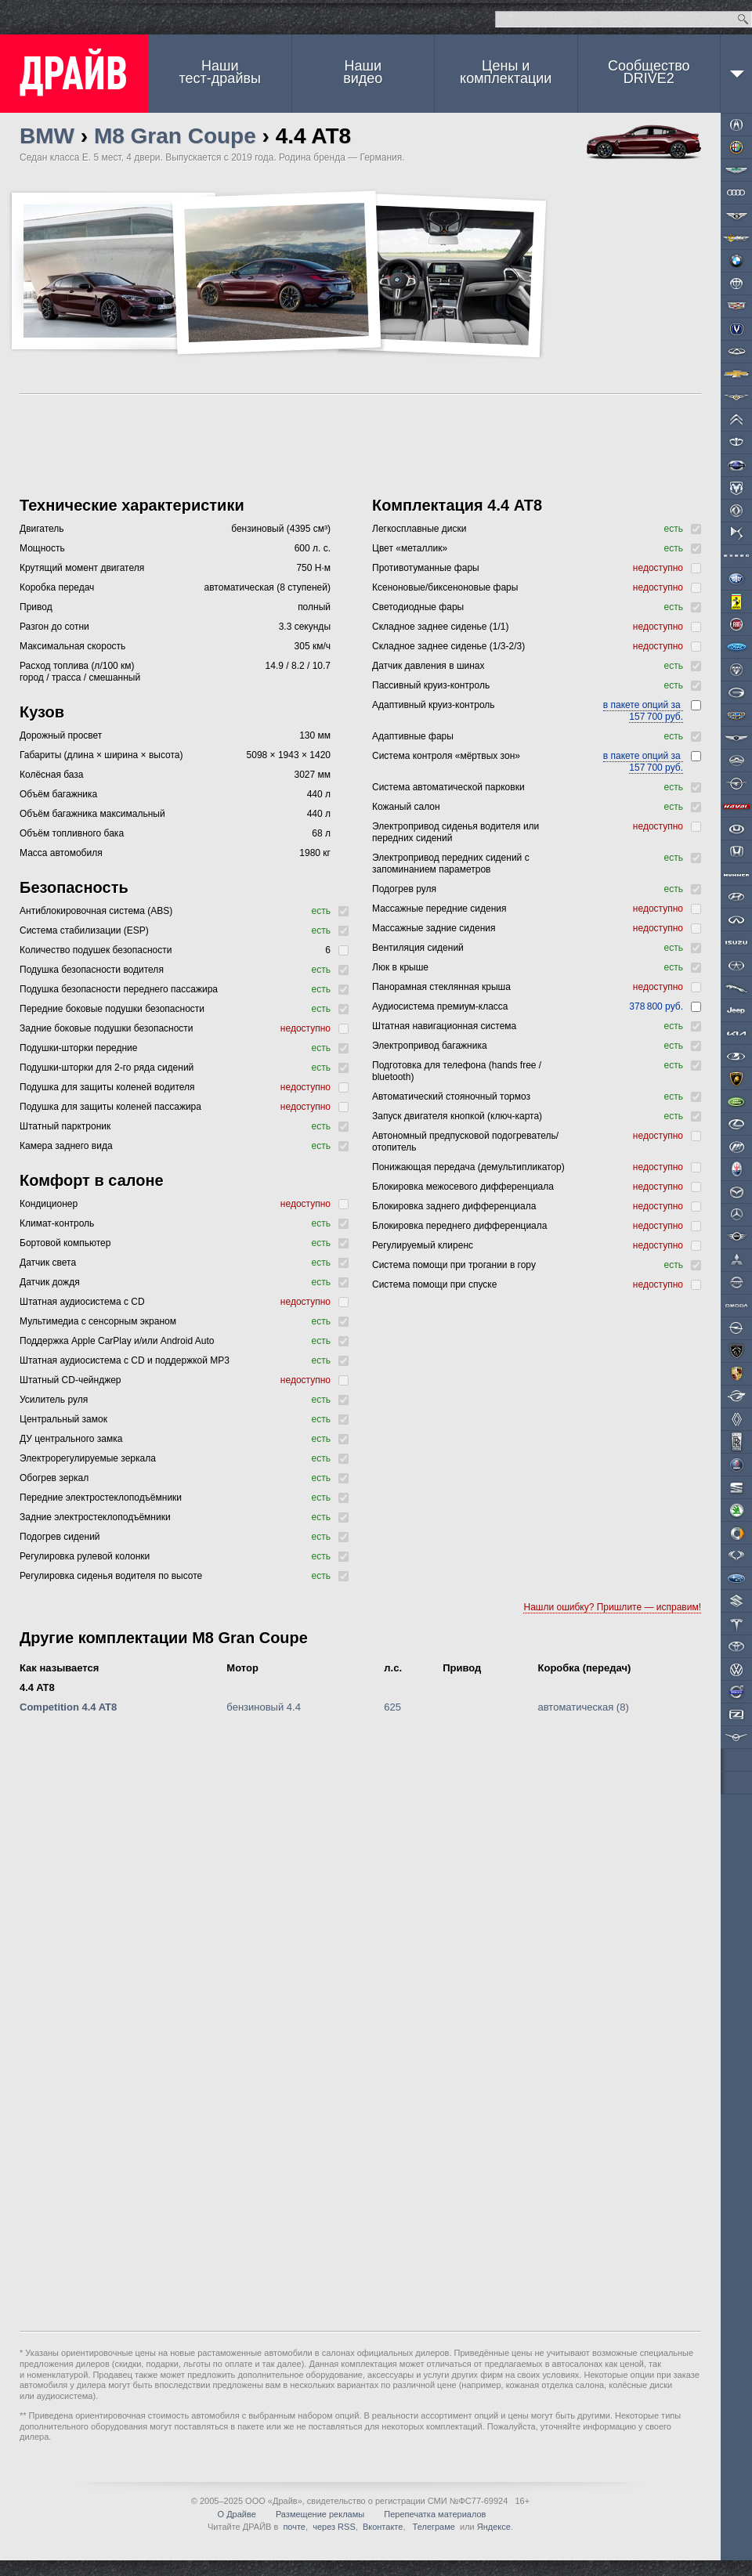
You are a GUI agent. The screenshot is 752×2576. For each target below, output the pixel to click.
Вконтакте (383, 2526)
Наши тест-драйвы (220, 72)
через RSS (334, 2526)
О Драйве (237, 2514)
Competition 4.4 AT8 (68, 1707)
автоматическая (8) (583, 1707)
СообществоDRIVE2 (649, 72)
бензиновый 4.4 (263, 1707)
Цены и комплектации (505, 72)
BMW (47, 136)
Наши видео (362, 72)
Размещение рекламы (320, 2514)
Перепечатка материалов (435, 2514)
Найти (743, 19)
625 (392, 1707)
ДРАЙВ (74, 73)
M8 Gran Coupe (175, 136)
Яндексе (494, 2526)
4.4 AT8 (37, 1687)
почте (294, 2526)
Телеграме (432, 2526)
